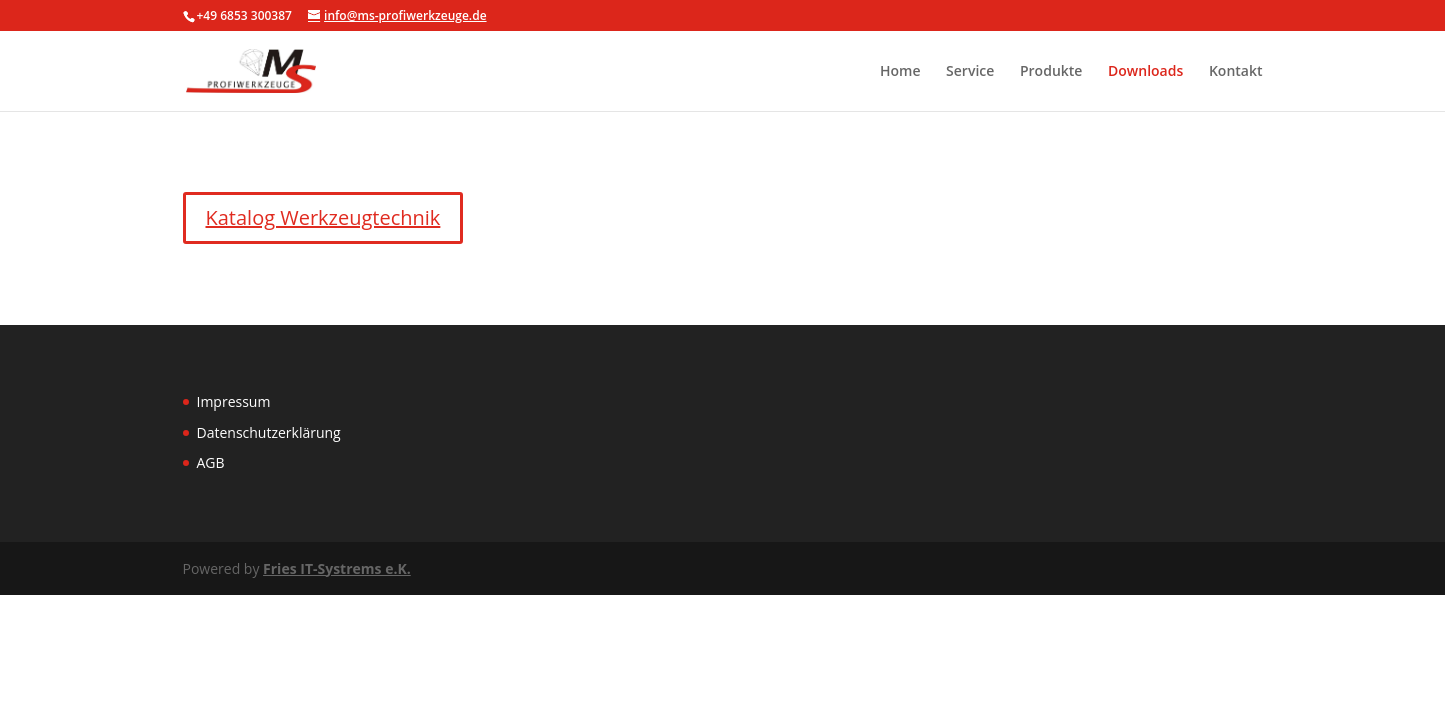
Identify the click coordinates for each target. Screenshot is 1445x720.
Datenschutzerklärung (269, 432)
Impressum (234, 401)
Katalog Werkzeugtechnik (323, 217)
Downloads (1145, 72)
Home (900, 72)
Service (970, 72)
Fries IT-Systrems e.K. (337, 568)
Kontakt (1236, 72)
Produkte (1051, 72)
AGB (211, 462)
